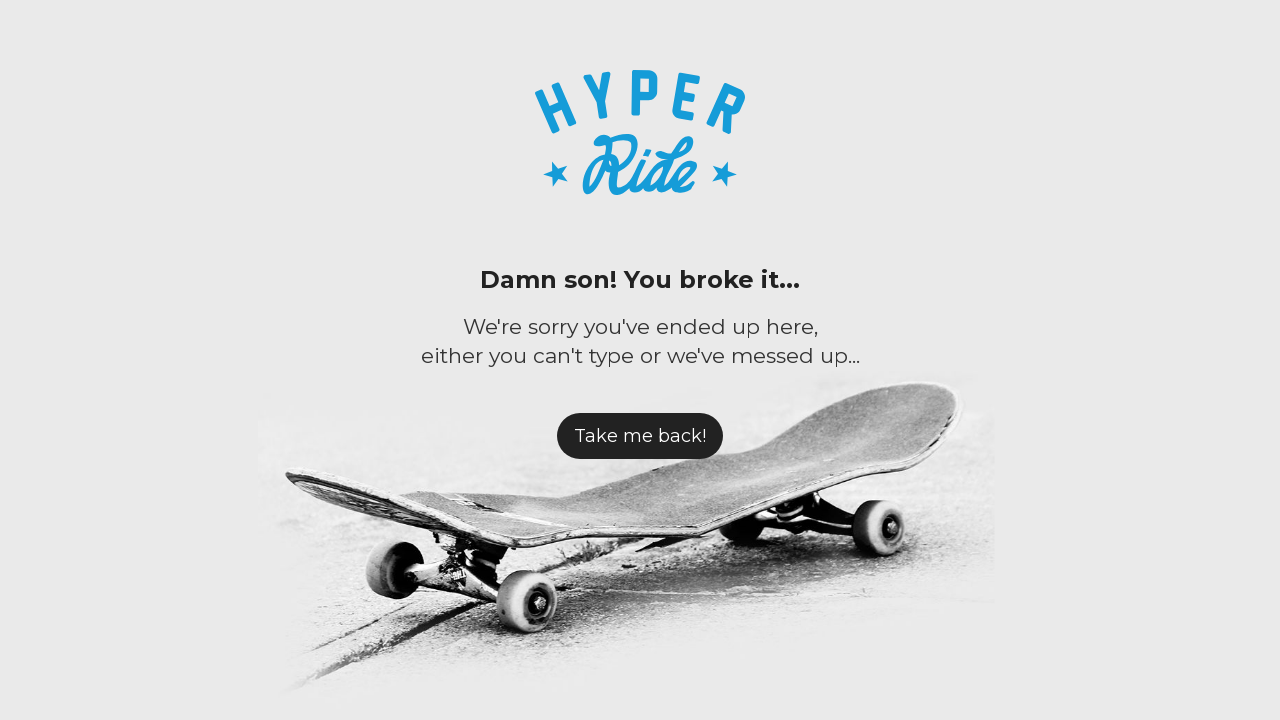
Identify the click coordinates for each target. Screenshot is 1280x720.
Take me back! (640, 436)
